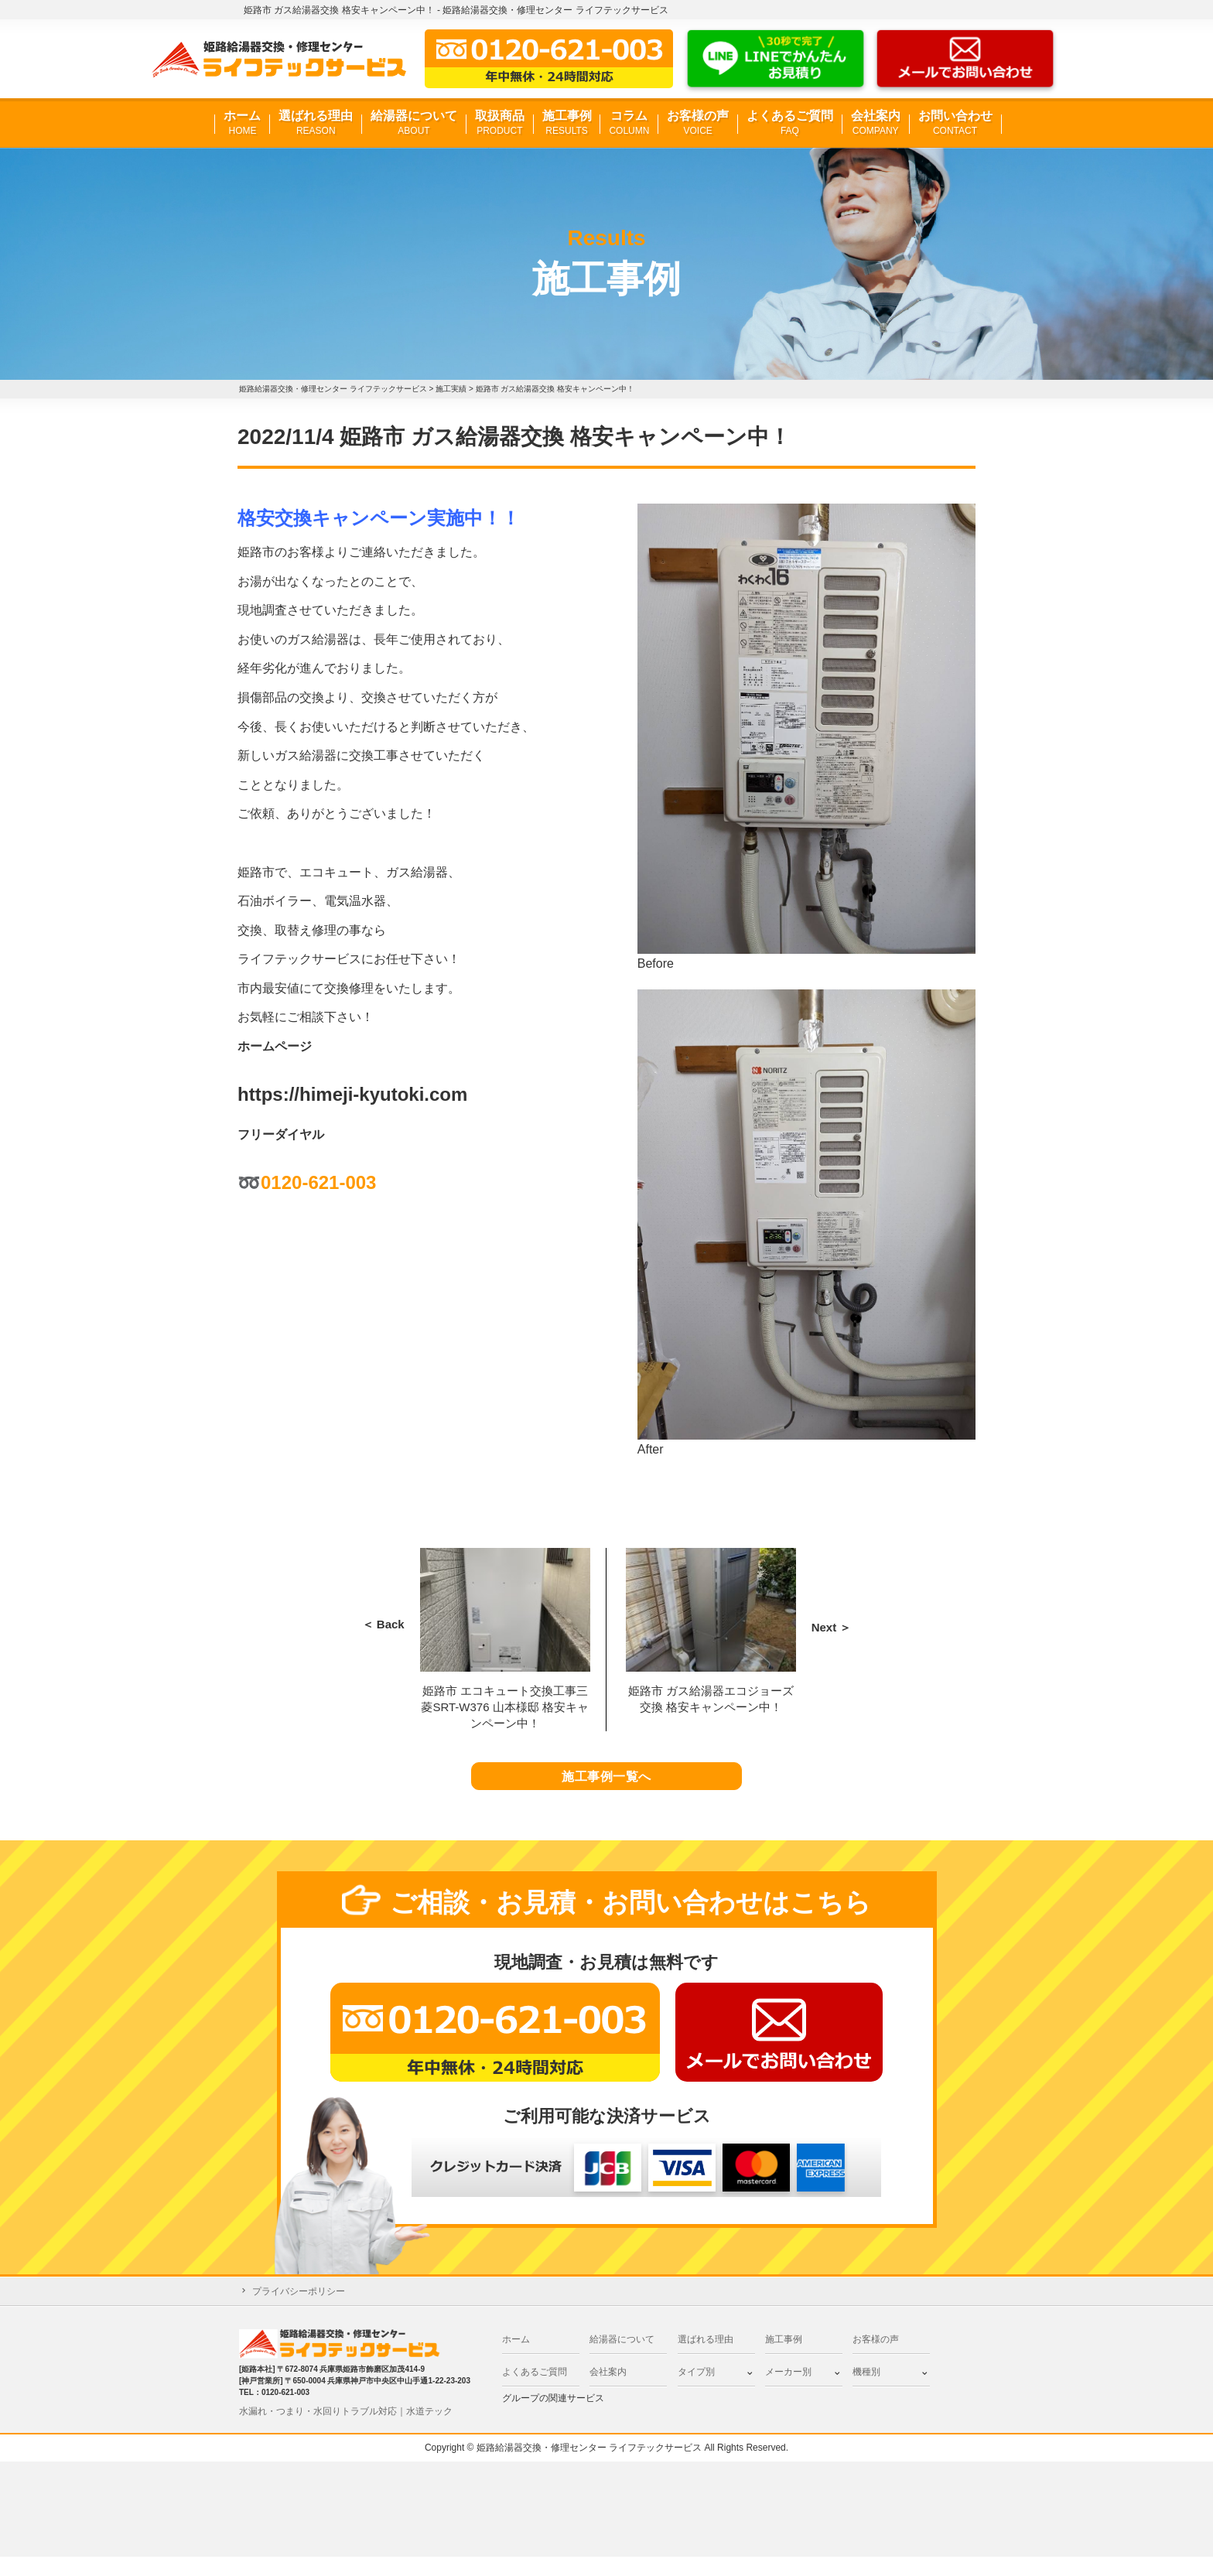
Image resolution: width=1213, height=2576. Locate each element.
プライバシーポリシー (298, 2309)
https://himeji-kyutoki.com (352, 1094)
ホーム (242, 123)
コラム (629, 123)
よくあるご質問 (790, 123)
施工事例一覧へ (607, 1786)
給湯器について (414, 123)
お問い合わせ (955, 123)
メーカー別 (788, 2391)
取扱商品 (499, 123)
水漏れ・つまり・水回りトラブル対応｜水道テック (346, 2429)
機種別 (866, 2391)
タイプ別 (696, 2391)
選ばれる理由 (315, 123)
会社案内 (875, 123)
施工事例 (567, 123)
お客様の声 (698, 123)
